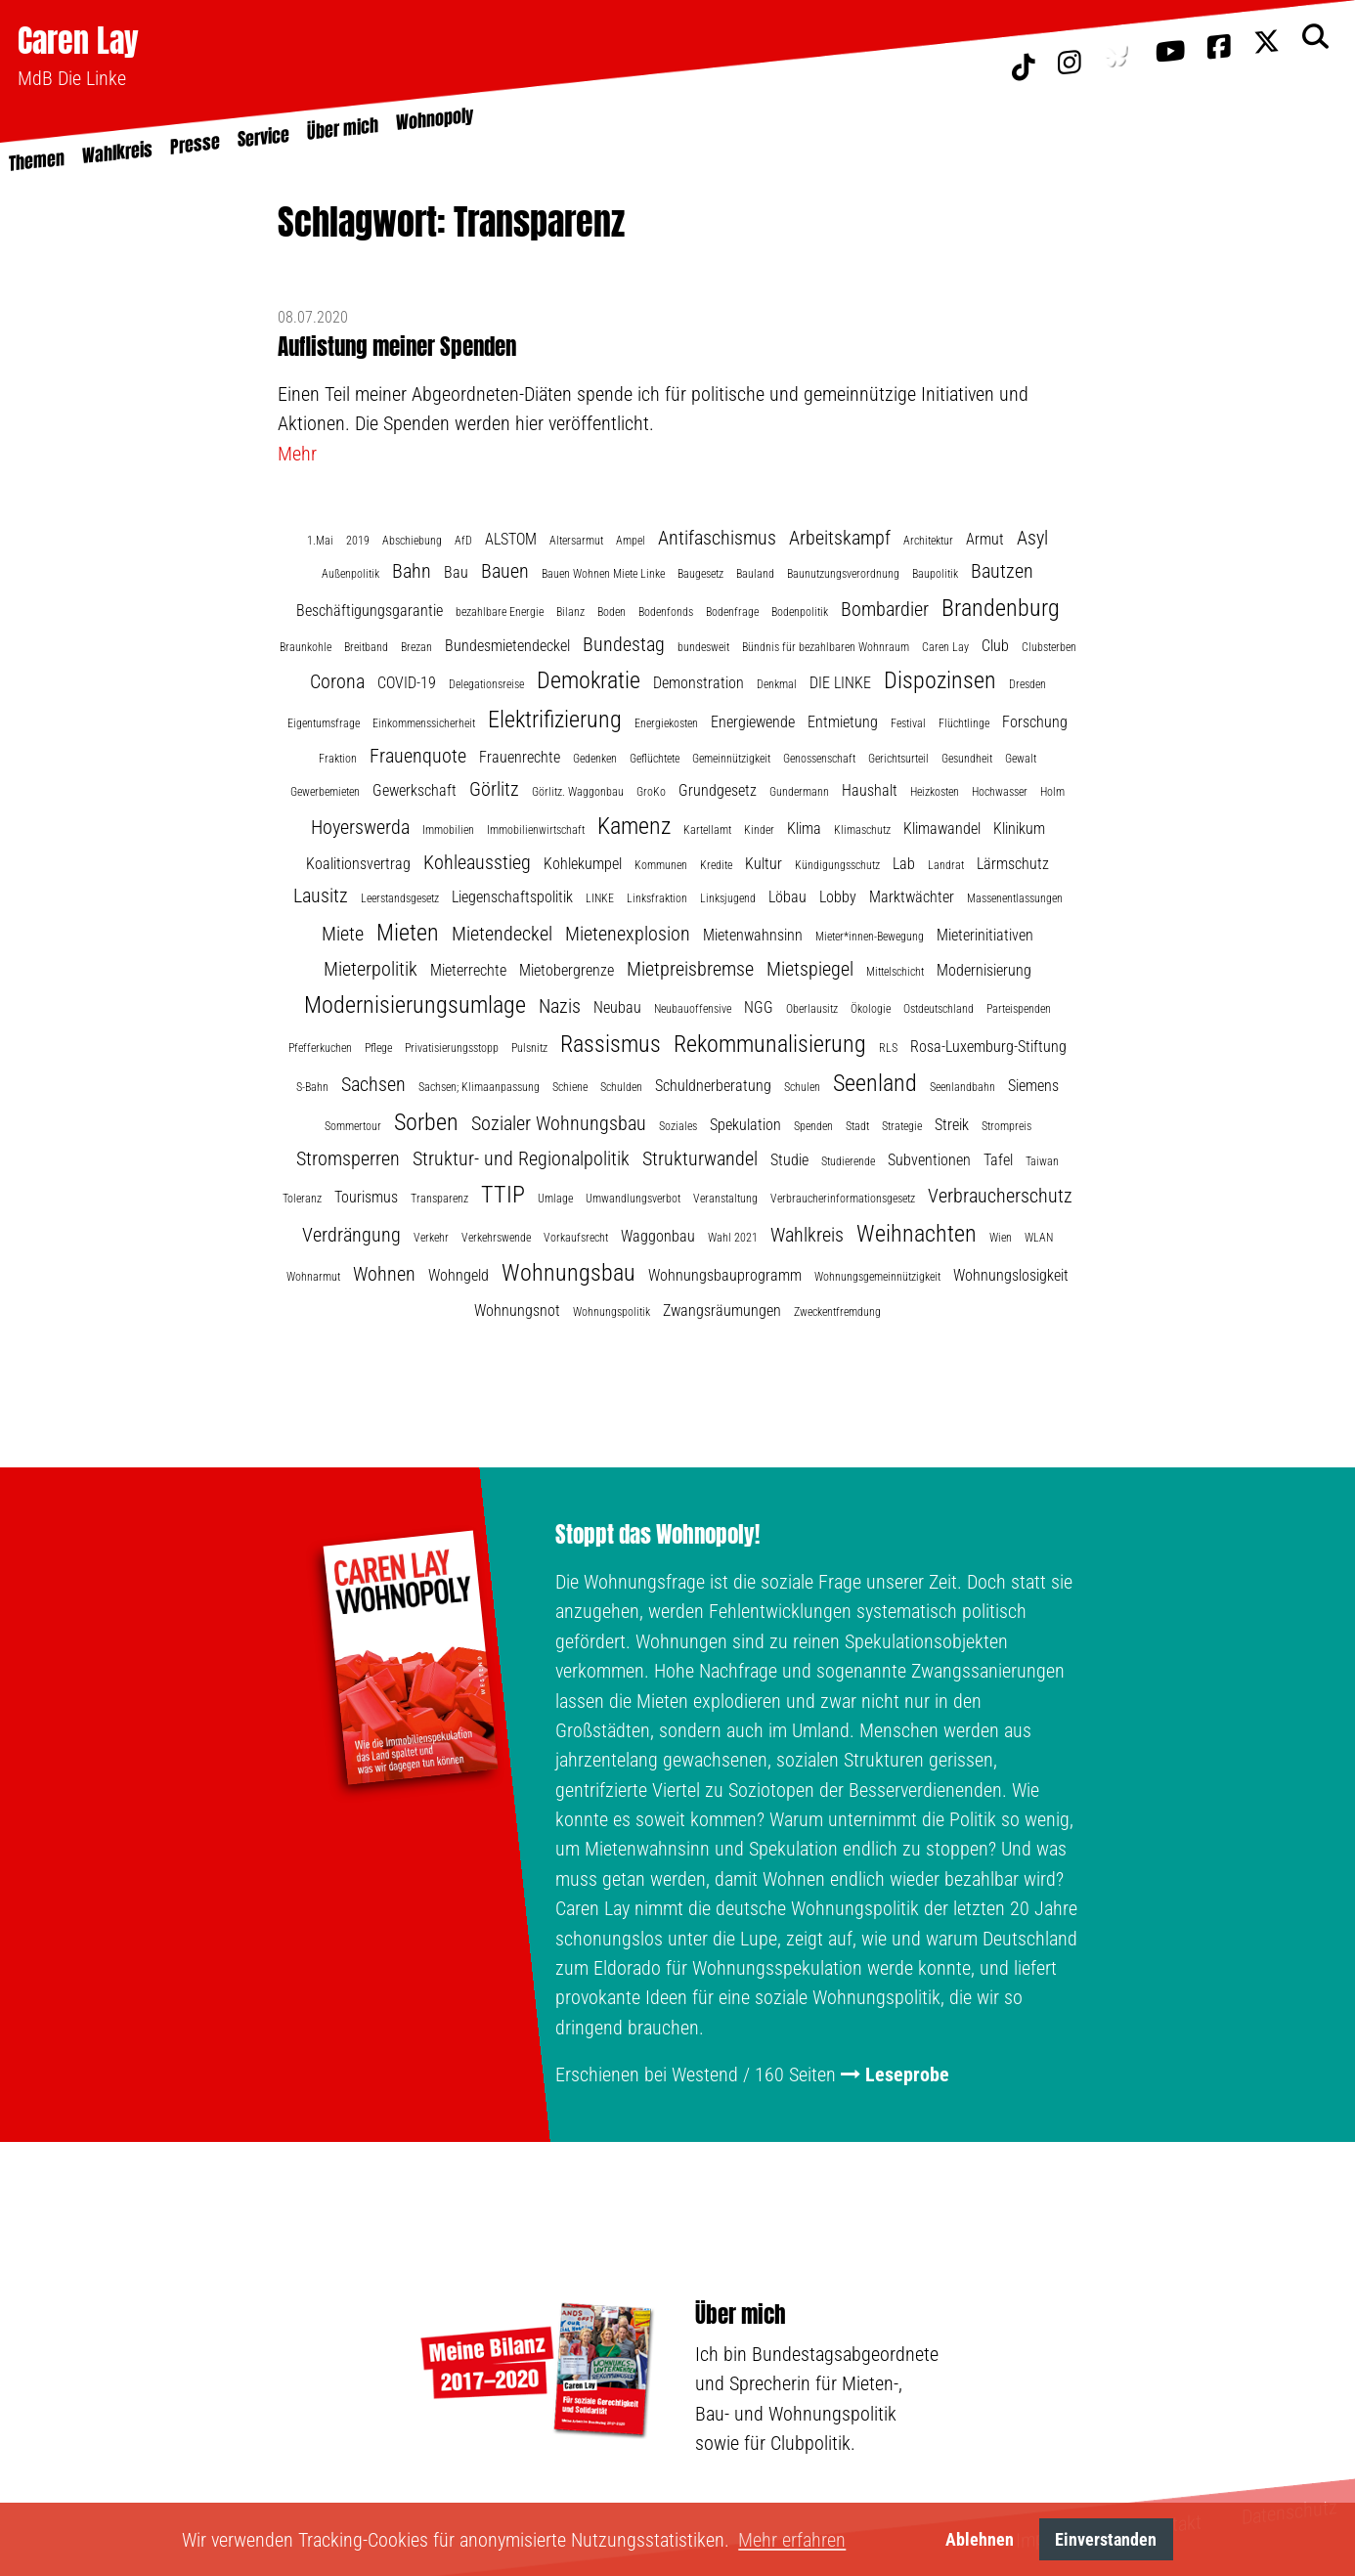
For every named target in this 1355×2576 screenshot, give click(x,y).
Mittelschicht (895, 972)
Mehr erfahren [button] (792, 2540)
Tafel (998, 1160)
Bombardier (885, 609)
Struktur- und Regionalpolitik (521, 1158)
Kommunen (660, 865)
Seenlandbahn (962, 1087)
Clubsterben (1049, 647)
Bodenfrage (732, 612)
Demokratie (588, 680)
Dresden (1027, 684)
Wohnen (384, 1274)
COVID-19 (406, 683)
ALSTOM (511, 539)
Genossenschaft (819, 758)
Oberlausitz (812, 1009)
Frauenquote (418, 755)
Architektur (928, 540)
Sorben (426, 1122)
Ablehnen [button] (979, 2539)
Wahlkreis (807, 1234)
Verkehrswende (496, 1237)
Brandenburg (1000, 608)
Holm (1052, 792)
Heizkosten (934, 792)
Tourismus (366, 1197)
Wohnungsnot (517, 1310)
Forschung (1035, 722)
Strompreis (1006, 1126)
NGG (758, 1007)
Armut (985, 539)
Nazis (560, 1006)
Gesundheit (966, 758)
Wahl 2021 (733, 1237)
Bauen (505, 571)
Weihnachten (916, 1233)
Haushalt (869, 790)
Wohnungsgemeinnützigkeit (877, 1277)
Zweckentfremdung (837, 1312)
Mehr (297, 453)
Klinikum (1019, 828)
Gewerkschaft (414, 790)
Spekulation (745, 1124)
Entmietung (843, 722)
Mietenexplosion (627, 933)
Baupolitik (935, 574)
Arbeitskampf (840, 537)
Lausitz (320, 895)
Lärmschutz (1013, 863)
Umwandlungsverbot (633, 1198)
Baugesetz (700, 574)
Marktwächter (911, 897)
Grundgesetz (717, 790)
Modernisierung (984, 970)
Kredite (716, 865)
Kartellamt (707, 830)
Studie (789, 1160)
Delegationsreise (486, 684)
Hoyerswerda (360, 827)
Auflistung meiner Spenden (397, 346)
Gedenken (595, 758)
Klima (804, 828)
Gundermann (799, 792)
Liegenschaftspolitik (512, 897)
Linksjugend (728, 898)
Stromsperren (348, 1158)
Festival (908, 723)
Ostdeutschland (938, 1009)
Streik (952, 1124)
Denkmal (777, 684)
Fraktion (338, 758)
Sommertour (353, 1126)
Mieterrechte (468, 970)
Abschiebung (412, 540)
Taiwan (1042, 1161)
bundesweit (703, 647)
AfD (463, 540)
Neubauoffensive (692, 1009)
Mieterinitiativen (985, 935)
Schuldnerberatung (713, 1085)
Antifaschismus (717, 537)
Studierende (848, 1161)
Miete (343, 933)
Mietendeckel (502, 933)
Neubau (617, 1007)
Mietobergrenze (566, 970)
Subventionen (929, 1160)
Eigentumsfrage (323, 723)
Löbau (787, 897)
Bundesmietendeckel (507, 645)
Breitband (366, 647)
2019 (358, 540)
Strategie (902, 1126)
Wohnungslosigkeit (1011, 1275)
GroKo (651, 792)
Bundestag (624, 644)
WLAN (1039, 1237)
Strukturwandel (700, 1158)
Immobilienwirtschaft (536, 830)
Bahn (411, 571)
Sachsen (373, 1084)
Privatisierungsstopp (452, 1048)
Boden (611, 612)
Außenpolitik (350, 574)
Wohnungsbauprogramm (725, 1275)
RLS (888, 1048)
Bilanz (570, 612)
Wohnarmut (313, 1277)
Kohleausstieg (477, 862)
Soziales (678, 1126)
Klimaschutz (862, 830)
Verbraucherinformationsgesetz (842, 1198)
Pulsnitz (529, 1048)
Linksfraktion (657, 898)
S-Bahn (312, 1087)
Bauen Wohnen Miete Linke (603, 574)
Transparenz (439, 1198)
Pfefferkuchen (320, 1048)
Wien (1000, 1237)
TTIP (503, 1194)
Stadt (857, 1126)
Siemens (1033, 1085)
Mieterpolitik (370, 969)
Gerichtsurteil (898, 758)
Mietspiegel (809, 969)
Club (995, 645)
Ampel (630, 540)
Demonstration (698, 683)
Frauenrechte (519, 757)
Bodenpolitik (799, 612)
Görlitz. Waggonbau (578, 792)
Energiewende (753, 722)
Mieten (407, 932)
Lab (904, 863)
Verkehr (431, 1237)
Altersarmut (576, 540)
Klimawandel (942, 828)
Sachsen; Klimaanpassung (479, 1087)
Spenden (813, 1126)
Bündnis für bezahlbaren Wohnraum (825, 647)
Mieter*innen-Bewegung (869, 936)
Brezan (416, 647)
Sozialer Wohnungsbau (558, 1123)
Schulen (802, 1087)
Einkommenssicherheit (423, 723)
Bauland (755, 574)
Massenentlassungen (1015, 898)
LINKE (600, 898)
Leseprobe (907, 2074)
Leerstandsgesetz (400, 898)
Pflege (378, 1048)
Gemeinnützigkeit (731, 758)
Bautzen (1002, 571)
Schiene (570, 1087)
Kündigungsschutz (837, 865)
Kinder (759, 830)
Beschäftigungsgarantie (369, 610)
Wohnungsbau (568, 1273)
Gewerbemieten (325, 792)
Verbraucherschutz (1000, 1195)
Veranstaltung (725, 1198)
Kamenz (634, 826)
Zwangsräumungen (722, 1310)
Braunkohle (305, 647)
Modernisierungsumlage (415, 1005)
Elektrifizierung (555, 719)
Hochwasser (999, 792)
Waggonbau (658, 1236)
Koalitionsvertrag (358, 863)
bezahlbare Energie (500, 612)
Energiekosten (666, 723)
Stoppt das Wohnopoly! (657, 1535)
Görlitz (494, 789)
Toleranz (302, 1198)
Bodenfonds (665, 612)
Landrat (946, 865)
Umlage (555, 1198)
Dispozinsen (940, 680)
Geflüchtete (654, 758)
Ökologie (871, 1009)
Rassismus (610, 1044)
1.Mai (320, 540)
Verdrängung (351, 1234)
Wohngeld (458, 1275)
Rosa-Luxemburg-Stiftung (988, 1046)
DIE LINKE (840, 683)
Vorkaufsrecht (576, 1237)
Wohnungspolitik (611, 1312)
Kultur (763, 863)
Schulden (621, 1087)
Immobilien (448, 830)
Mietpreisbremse (690, 969)
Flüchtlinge (964, 723)
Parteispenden (1018, 1009)
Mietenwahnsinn (753, 935)
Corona (337, 681)
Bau (456, 572)
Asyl (1032, 537)
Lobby (837, 897)
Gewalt (1020, 758)
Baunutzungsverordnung (843, 574)
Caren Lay (78, 41)
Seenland (875, 1083)
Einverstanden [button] (1106, 2539)
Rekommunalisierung (770, 1044)
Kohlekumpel (583, 863)
